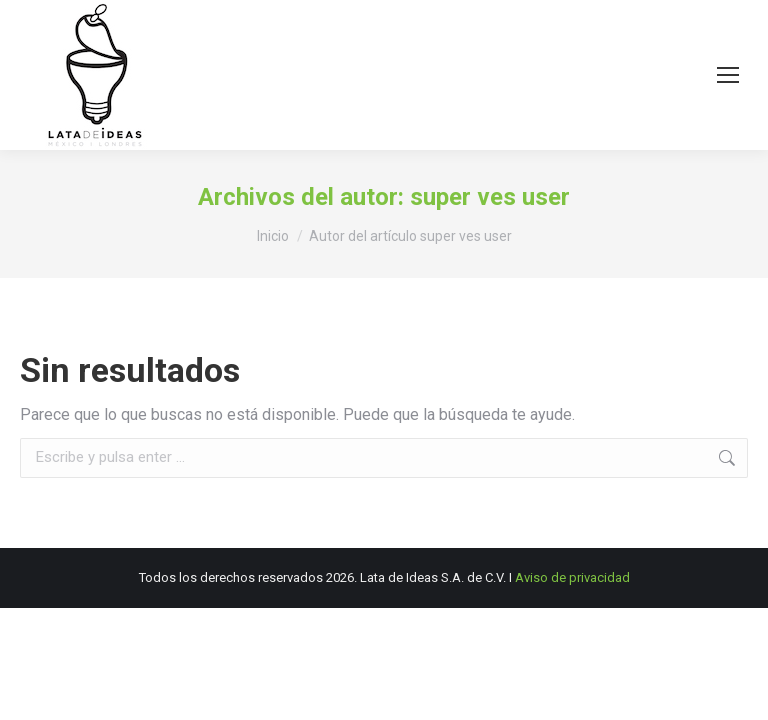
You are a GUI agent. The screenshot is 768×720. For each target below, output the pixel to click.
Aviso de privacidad (572, 577)
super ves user (490, 197)
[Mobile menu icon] (728, 75)
